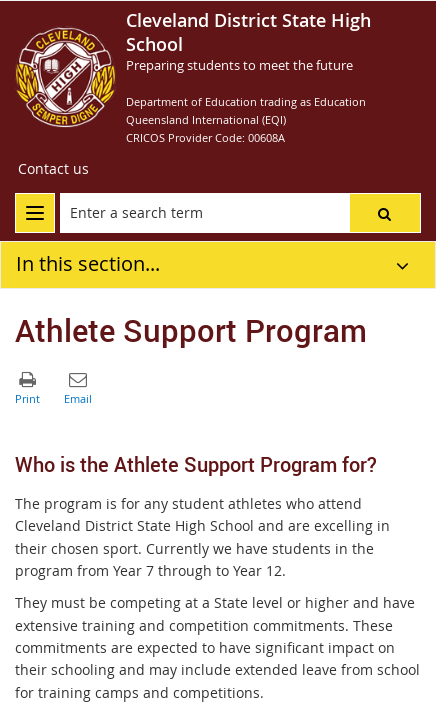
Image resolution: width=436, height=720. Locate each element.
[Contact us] (53, 169)
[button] (385, 213)
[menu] (35, 213)
